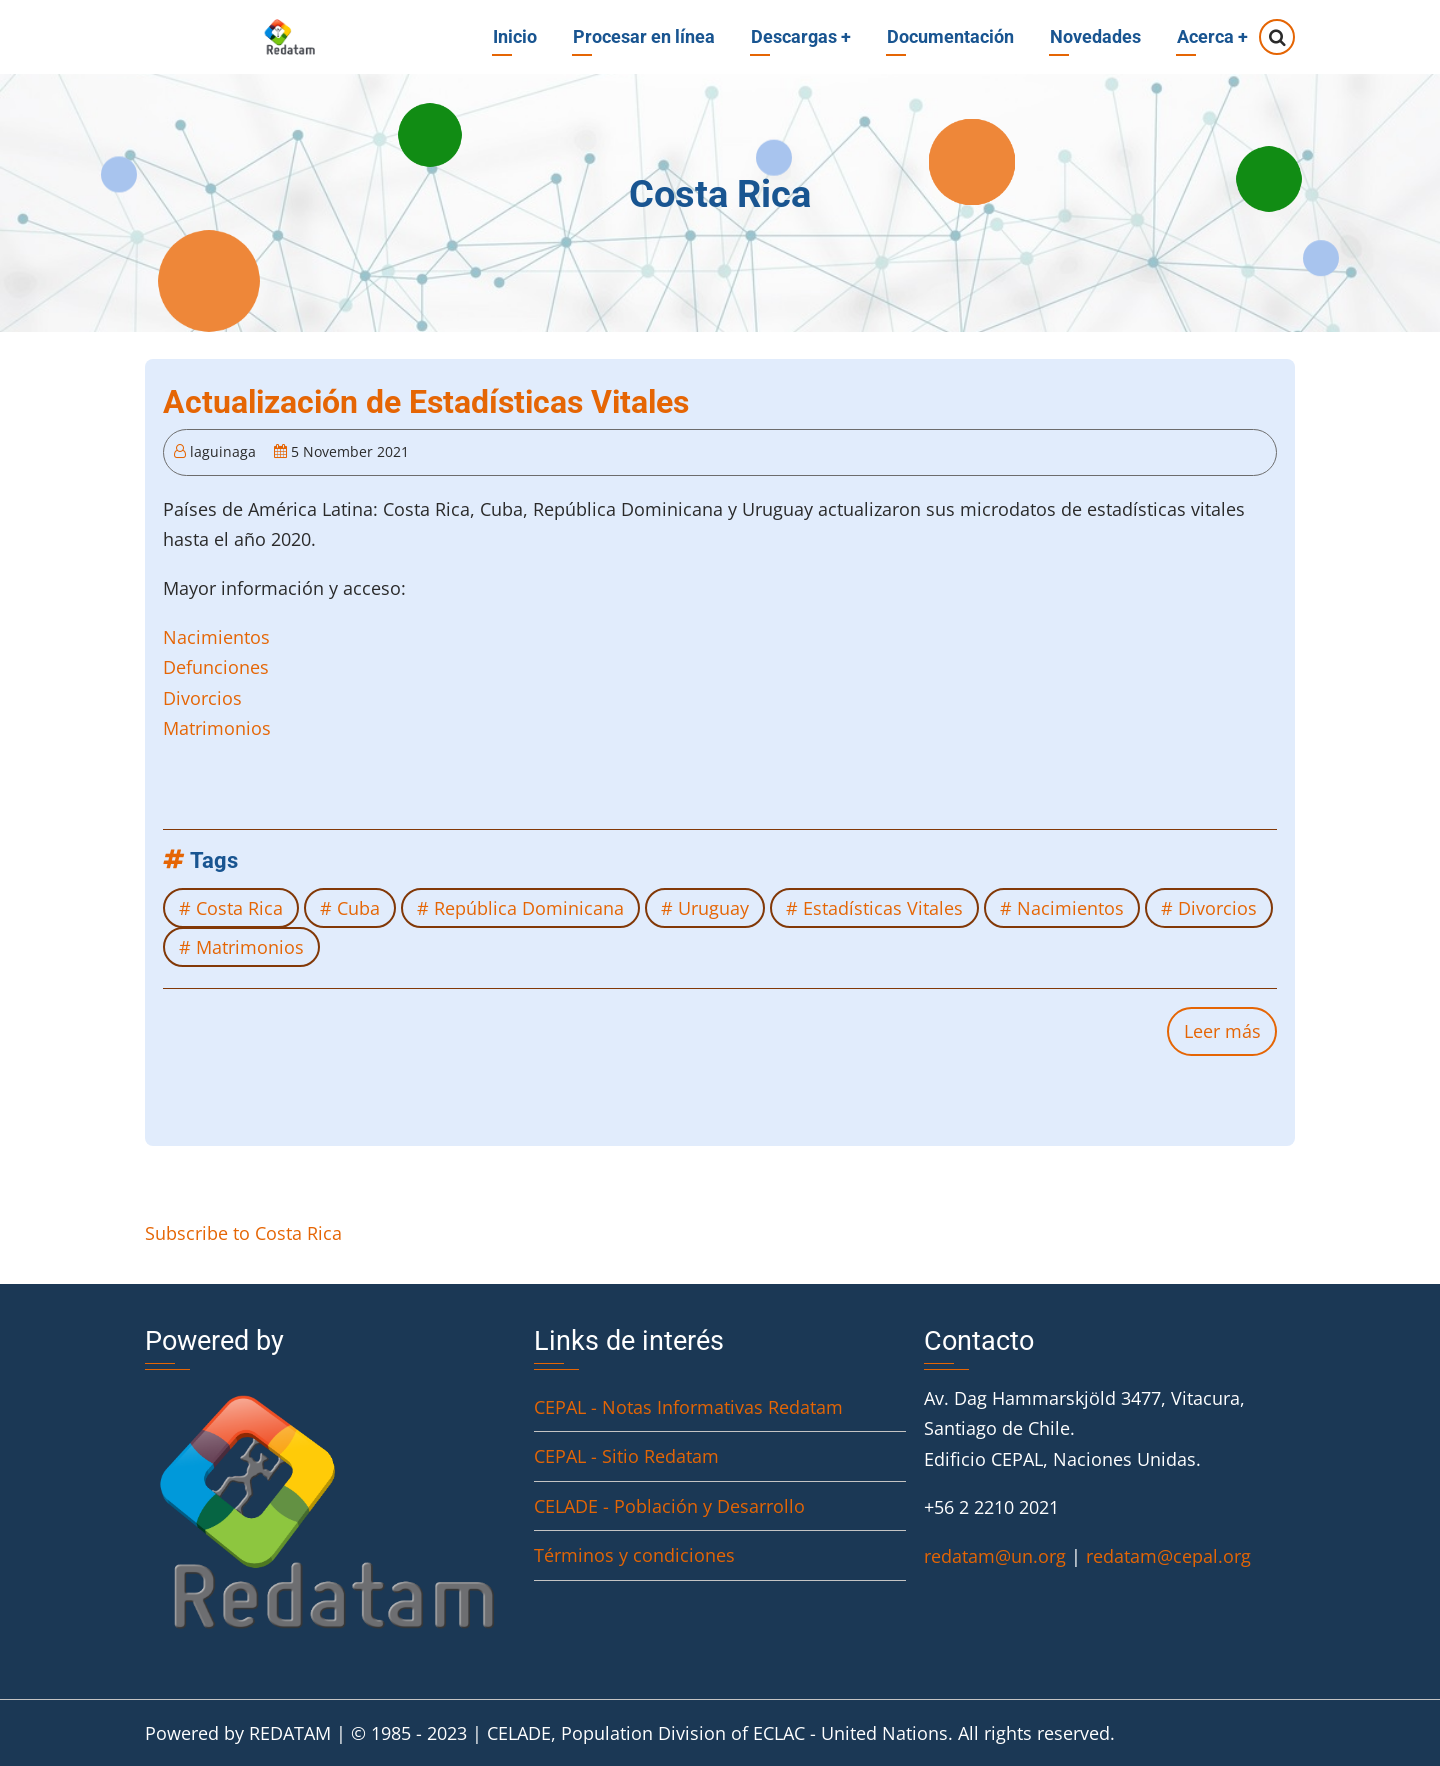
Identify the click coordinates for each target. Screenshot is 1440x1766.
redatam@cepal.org (1168, 1556)
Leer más (1230, 1036)
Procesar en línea (644, 36)
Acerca (1212, 36)
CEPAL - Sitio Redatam (626, 1456)
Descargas (801, 36)
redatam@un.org (995, 1556)
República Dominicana (529, 908)
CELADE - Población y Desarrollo (669, 1506)
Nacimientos (216, 637)
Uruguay (713, 908)
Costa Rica (239, 908)
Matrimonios (217, 728)
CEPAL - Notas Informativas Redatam (688, 1407)
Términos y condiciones (634, 1555)
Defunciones (216, 667)
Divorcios (202, 698)
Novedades (1095, 36)
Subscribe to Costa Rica (243, 1233)
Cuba (358, 908)
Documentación (950, 36)
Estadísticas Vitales (883, 908)
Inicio (515, 36)
